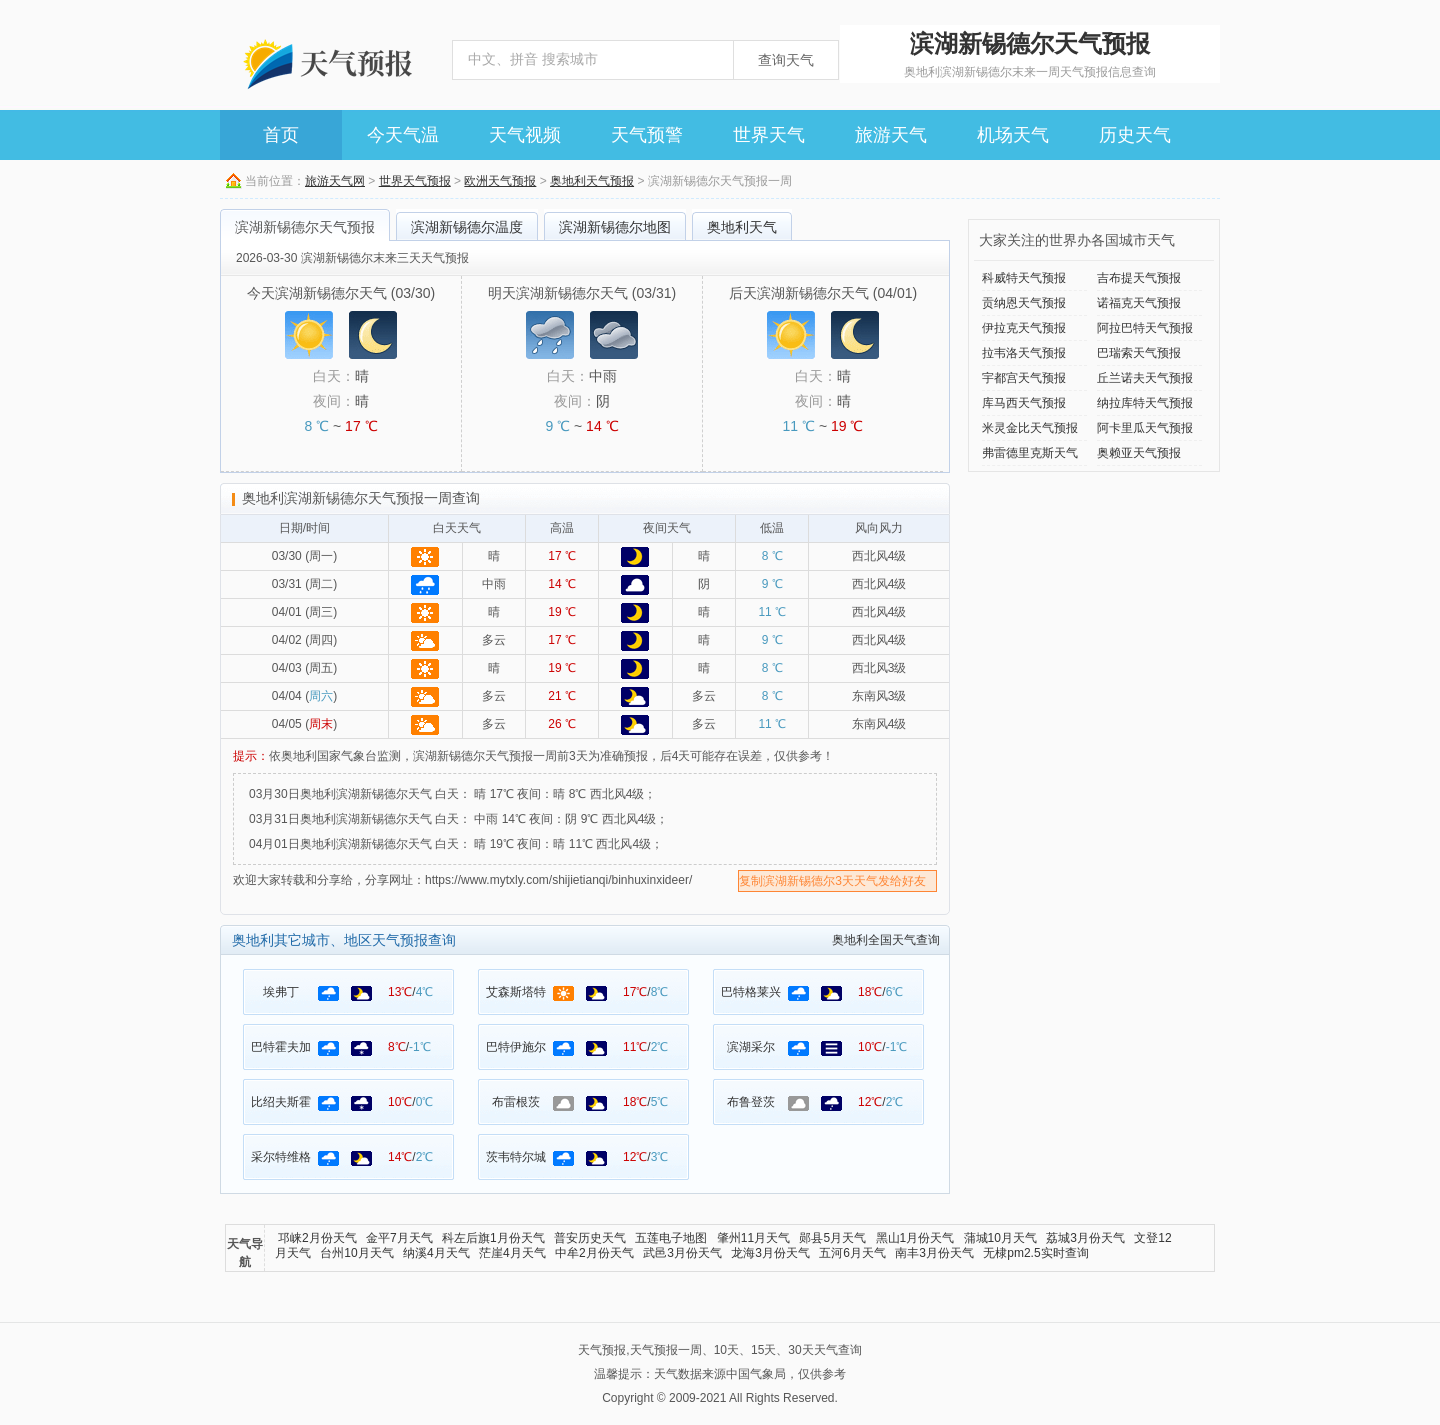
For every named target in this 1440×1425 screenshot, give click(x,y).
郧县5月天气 (832, 1238)
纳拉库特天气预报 (1145, 403)
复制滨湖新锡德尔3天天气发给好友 (832, 881)
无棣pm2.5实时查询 (1035, 1253)
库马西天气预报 (1024, 403)
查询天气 (786, 60)
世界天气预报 (415, 181)
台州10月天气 (356, 1253)
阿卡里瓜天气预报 (1145, 428)
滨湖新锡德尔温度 (467, 227)
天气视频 (525, 135)
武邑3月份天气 (682, 1253)
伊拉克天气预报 (1024, 328)
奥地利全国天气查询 (886, 940)
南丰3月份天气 (934, 1253)
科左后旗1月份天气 (493, 1238)
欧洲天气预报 (500, 181)
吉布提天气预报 (1139, 278)
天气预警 (647, 135)
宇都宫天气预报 (1024, 378)
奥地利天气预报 (592, 181)
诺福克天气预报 (1139, 303)
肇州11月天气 (753, 1238)
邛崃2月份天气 (317, 1238)
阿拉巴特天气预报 (1145, 328)
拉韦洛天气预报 (1024, 353)
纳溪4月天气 (436, 1253)
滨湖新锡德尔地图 (615, 227)
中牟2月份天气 (594, 1253)
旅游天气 (891, 135)
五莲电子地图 (671, 1238)
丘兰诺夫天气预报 (1145, 378)
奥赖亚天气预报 (1139, 453)
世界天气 (769, 135)
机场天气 (1013, 135)
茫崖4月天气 (512, 1253)
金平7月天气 (399, 1238)
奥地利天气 (742, 227)
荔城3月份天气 (1085, 1238)
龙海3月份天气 (770, 1253)
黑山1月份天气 (915, 1238)
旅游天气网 (335, 181)
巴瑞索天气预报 (1139, 353)
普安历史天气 (590, 1238)
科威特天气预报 (1024, 278)
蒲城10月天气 (1000, 1238)
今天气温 (403, 135)
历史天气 (1135, 135)
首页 (281, 135)
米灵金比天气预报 (1030, 428)
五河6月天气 (852, 1253)
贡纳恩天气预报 (1024, 303)
